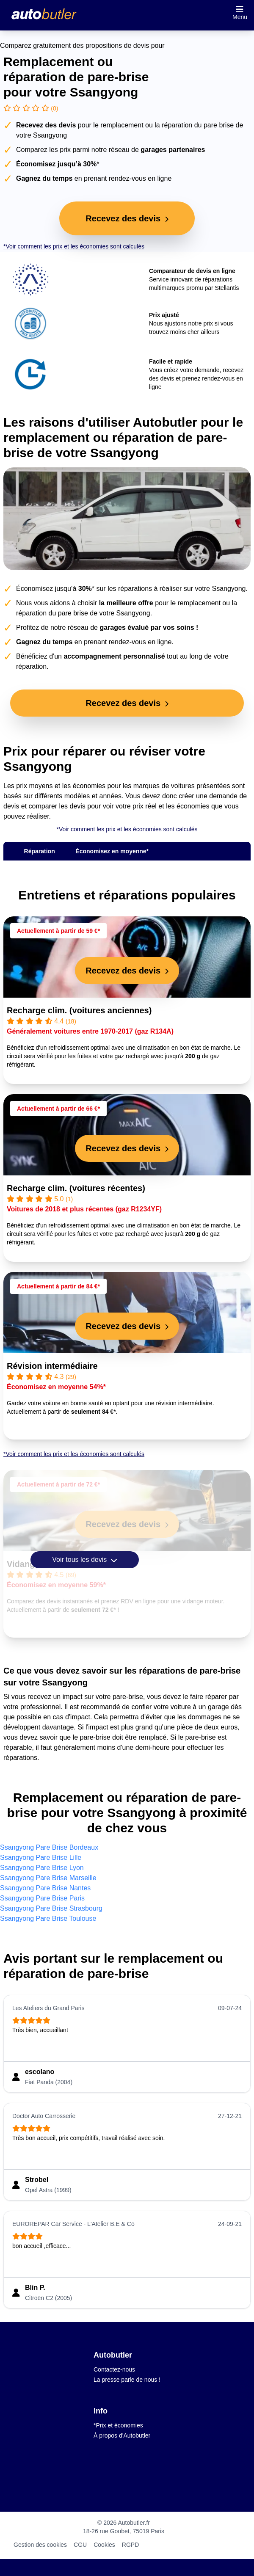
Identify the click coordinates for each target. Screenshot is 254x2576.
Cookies (104, 2544)
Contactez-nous (114, 2369)
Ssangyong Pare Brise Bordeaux (49, 1847)
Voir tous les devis (84, 1560)
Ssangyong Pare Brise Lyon (42, 1867)
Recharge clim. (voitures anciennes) (79, 1010)
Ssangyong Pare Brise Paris (42, 1898)
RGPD (130, 2544)
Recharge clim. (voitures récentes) (76, 1188)
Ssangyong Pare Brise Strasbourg (51, 1908)
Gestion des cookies (40, 2544)
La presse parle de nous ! (127, 2379)
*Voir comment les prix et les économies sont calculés (73, 246)
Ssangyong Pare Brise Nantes (45, 1888)
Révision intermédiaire (52, 1366)
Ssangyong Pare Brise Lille (40, 1857)
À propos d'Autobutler (122, 2435)
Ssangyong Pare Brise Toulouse (48, 1918)
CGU (80, 2544)
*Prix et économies (118, 2425)
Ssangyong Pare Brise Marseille (48, 1877)
